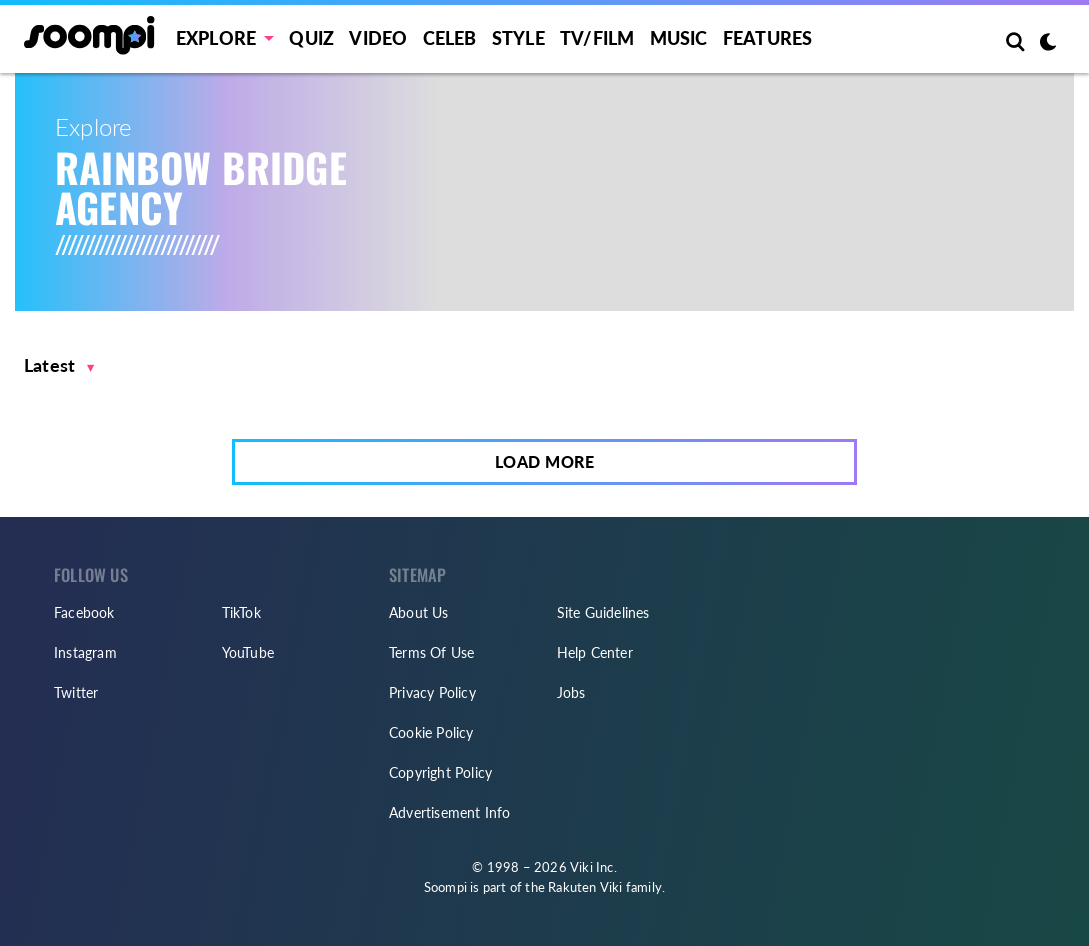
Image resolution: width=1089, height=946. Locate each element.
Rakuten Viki (585, 887)
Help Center (595, 652)
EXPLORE (216, 38)
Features (768, 38)
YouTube (248, 652)
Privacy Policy (432, 692)
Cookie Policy (431, 732)
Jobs (571, 692)
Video (378, 38)
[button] (59, 365)
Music (679, 38)
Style (518, 38)
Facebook (84, 612)
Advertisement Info (450, 812)
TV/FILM (597, 38)
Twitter (76, 692)
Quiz (311, 38)
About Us (419, 612)
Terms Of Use (431, 652)
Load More (545, 461)
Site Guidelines (603, 612)
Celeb (450, 38)
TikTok (241, 612)
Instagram (85, 652)
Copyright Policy (440, 772)
